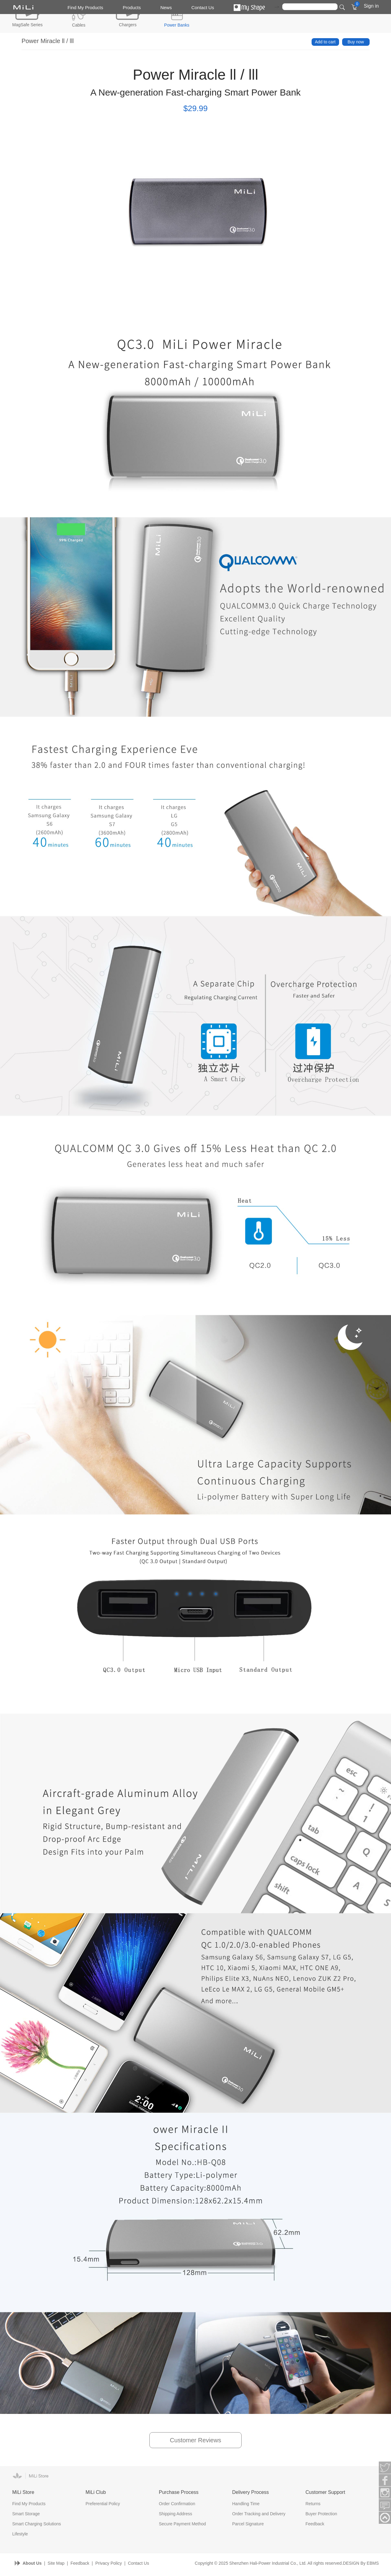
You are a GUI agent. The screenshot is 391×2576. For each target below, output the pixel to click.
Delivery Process (250, 2492)
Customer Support (325, 2492)
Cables (79, 25)
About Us (32, 2563)
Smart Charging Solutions (36, 2523)
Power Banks (176, 25)
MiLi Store (23, 2492)
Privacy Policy (108, 2563)
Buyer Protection (321, 2513)
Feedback (314, 2523)
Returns (312, 2503)
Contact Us (202, 7)
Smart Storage (26, 2513)
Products (132, 7)
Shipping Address (175, 2513)
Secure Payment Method (182, 2523)
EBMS (373, 2563)
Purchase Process (179, 2492)
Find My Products (85, 7)
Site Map (56, 2563)
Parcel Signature (248, 2523)
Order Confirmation (177, 2503)
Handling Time (246, 2503)
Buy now (356, 41)
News (166, 7)
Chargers (128, 24)
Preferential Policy (103, 2503)
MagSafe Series (27, 24)
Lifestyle (20, 2533)
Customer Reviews (195, 2440)
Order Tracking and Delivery (258, 2513)
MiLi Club (96, 2492)
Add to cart (325, 41)
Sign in (371, 6)
